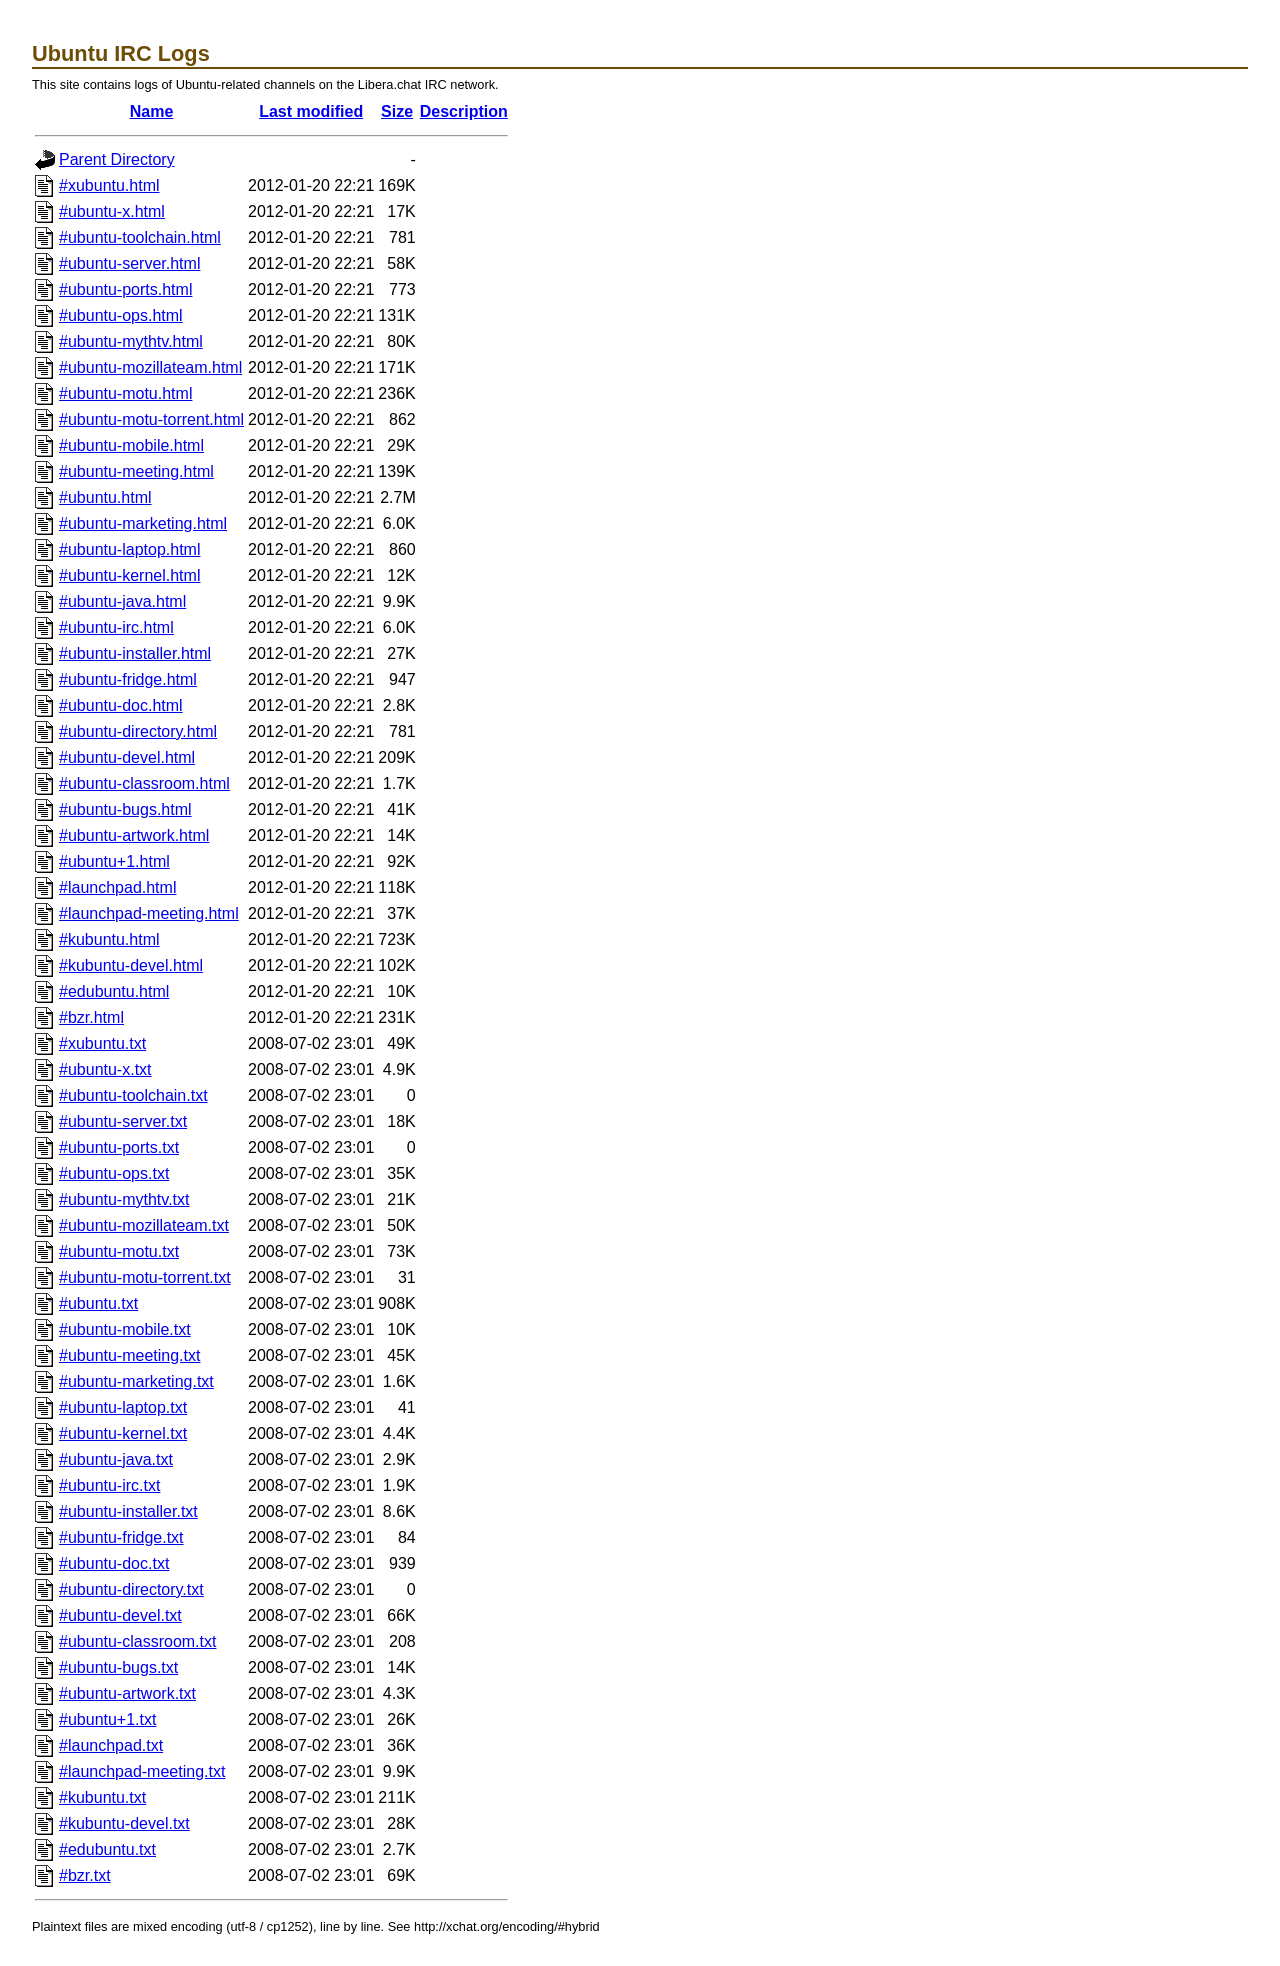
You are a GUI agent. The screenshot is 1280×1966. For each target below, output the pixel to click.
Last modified (311, 111)
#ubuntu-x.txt (105, 1069)
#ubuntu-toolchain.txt (133, 1095)
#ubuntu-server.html (129, 263)
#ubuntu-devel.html (127, 757)
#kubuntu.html (109, 939)
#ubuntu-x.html (112, 211)
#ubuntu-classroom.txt (137, 1641)
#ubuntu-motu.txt (119, 1251)
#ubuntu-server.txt (123, 1121)
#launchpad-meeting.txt (142, 1771)
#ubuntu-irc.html (116, 627)
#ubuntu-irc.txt (109, 1485)
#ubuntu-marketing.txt (136, 1381)
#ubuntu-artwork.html (134, 835)
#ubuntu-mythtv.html (131, 341)
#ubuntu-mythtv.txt (124, 1199)
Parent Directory (117, 159)
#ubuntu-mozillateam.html (150, 367)
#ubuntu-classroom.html (144, 783)
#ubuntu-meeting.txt (129, 1355)
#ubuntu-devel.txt (120, 1615)
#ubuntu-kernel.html (129, 575)
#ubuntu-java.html (122, 601)
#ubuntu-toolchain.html (140, 237)
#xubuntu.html (109, 185)
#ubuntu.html (105, 497)
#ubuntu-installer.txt (128, 1511)
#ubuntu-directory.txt (131, 1589)
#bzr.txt (85, 1875)
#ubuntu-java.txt (116, 1459)
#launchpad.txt (111, 1745)
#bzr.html (91, 1017)
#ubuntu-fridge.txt (121, 1537)
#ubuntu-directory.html (138, 731)
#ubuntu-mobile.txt (125, 1329)
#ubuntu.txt (98, 1303)
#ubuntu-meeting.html (136, 471)
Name (152, 111)
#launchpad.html (117, 887)
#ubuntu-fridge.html (128, 679)
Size (397, 111)
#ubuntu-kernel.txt (123, 1433)
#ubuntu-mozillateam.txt (144, 1225)
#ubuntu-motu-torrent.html (151, 419)
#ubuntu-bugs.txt (118, 1667)
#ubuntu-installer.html (135, 653)
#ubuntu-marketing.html (143, 523)
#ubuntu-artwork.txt (127, 1693)
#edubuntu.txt (107, 1849)
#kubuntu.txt (102, 1797)
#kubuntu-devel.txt (124, 1823)
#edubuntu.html (114, 991)
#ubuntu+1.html (114, 861)
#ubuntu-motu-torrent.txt (145, 1277)
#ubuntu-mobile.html (131, 445)
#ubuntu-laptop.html (129, 549)
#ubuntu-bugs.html (125, 809)
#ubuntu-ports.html (125, 289)
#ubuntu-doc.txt (114, 1563)
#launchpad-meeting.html (149, 913)
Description (464, 111)
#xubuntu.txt (102, 1043)
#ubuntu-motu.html (125, 393)
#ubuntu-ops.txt (114, 1173)
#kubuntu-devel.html (131, 965)
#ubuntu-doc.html (121, 705)
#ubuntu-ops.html (121, 315)
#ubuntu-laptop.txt (123, 1407)
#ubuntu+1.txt (107, 1719)
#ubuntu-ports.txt (119, 1147)
